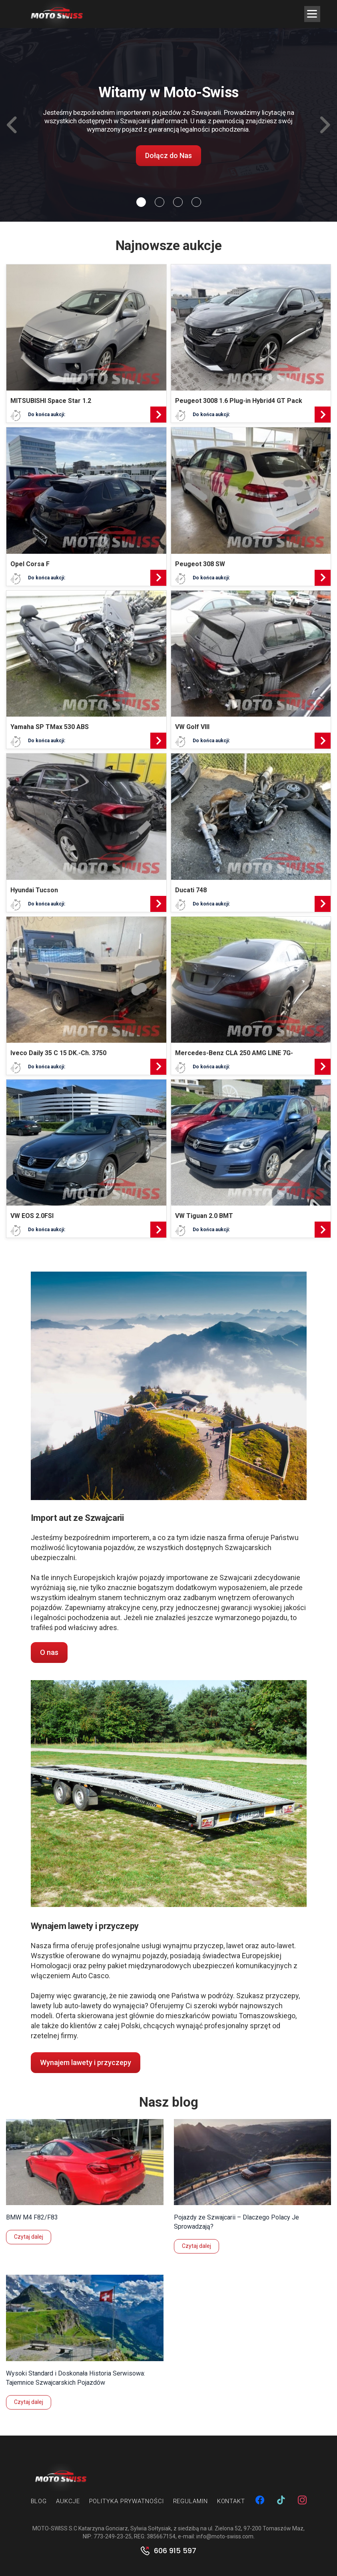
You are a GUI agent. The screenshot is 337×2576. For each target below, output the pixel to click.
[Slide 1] (159, 202)
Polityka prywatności (126, 2501)
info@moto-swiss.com (224, 2536)
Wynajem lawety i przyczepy (85, 2062)
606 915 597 (175, 2551)
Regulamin (190, 2501)
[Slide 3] (196, 202)
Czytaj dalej (28, 2236)
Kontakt (231, 2501)
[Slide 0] (141, 202)
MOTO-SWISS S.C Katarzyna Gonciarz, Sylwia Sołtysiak (101, 2528)
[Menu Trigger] (312, 14)
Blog (39, 2501)
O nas (49, 1652)
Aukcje (68, 2501)
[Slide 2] (178, 202)
